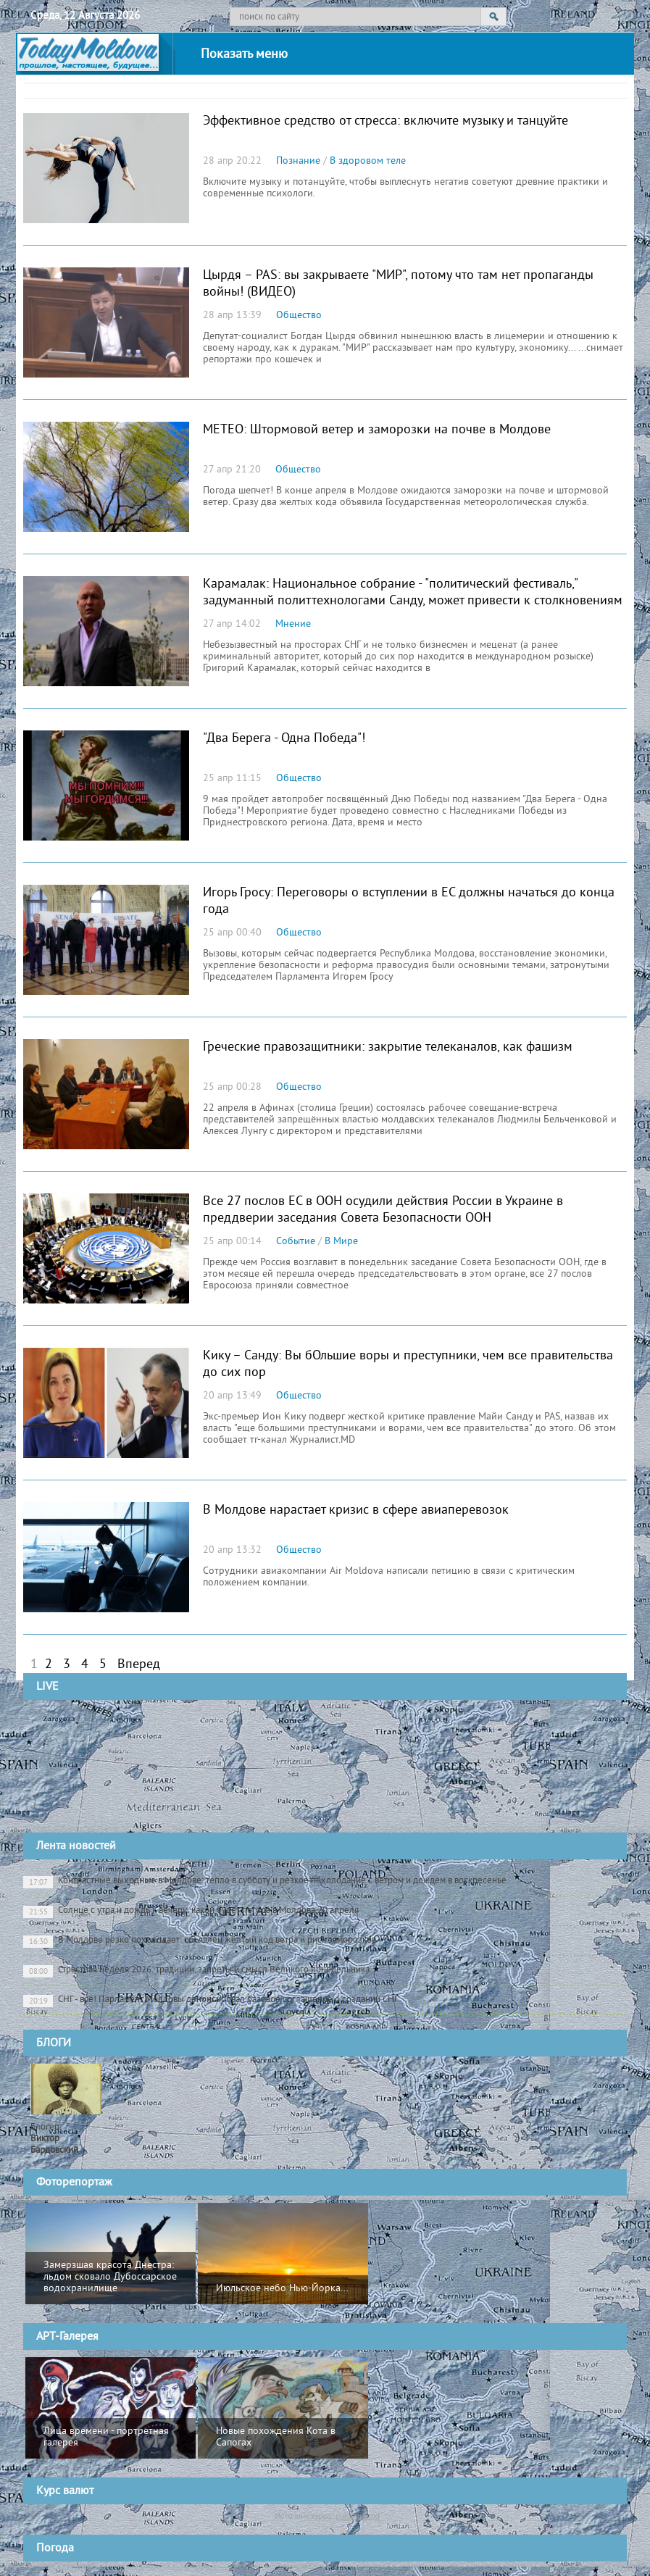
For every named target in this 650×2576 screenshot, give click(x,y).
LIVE (47, 1687)
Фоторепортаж (74, 2182)
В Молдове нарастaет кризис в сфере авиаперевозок (356, 1510)
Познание (298, 161)
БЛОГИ (53, 2043)
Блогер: (54, 2139)
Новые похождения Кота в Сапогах (276, 2437)
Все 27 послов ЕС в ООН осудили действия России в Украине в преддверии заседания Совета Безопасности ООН (383, 1210)
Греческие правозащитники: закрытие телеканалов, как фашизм (387, 1047)
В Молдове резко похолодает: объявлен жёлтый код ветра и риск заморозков (199, 1941)
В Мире (341, 1241)
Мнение (293, 624)
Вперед (138, 1664)
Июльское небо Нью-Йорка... (282, 2289)
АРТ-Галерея (67, 2337)
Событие (295, 1241)
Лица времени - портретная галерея (106, 2437)
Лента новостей (76, 1846)
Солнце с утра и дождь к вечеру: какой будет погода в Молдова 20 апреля (191, 1911)
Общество (299, 315)
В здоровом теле (368, 161)
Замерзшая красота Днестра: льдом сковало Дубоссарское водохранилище (110, 2277)
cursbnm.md (358, 2516)
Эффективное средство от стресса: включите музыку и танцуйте (385, 121)
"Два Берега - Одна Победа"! (284, 738)
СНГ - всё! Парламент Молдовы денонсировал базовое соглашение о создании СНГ (211, 2000)
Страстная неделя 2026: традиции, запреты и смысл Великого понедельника (196, 1970)
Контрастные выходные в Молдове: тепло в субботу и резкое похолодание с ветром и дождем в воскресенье (265, 1881)
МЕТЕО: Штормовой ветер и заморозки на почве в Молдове (377, 430)
